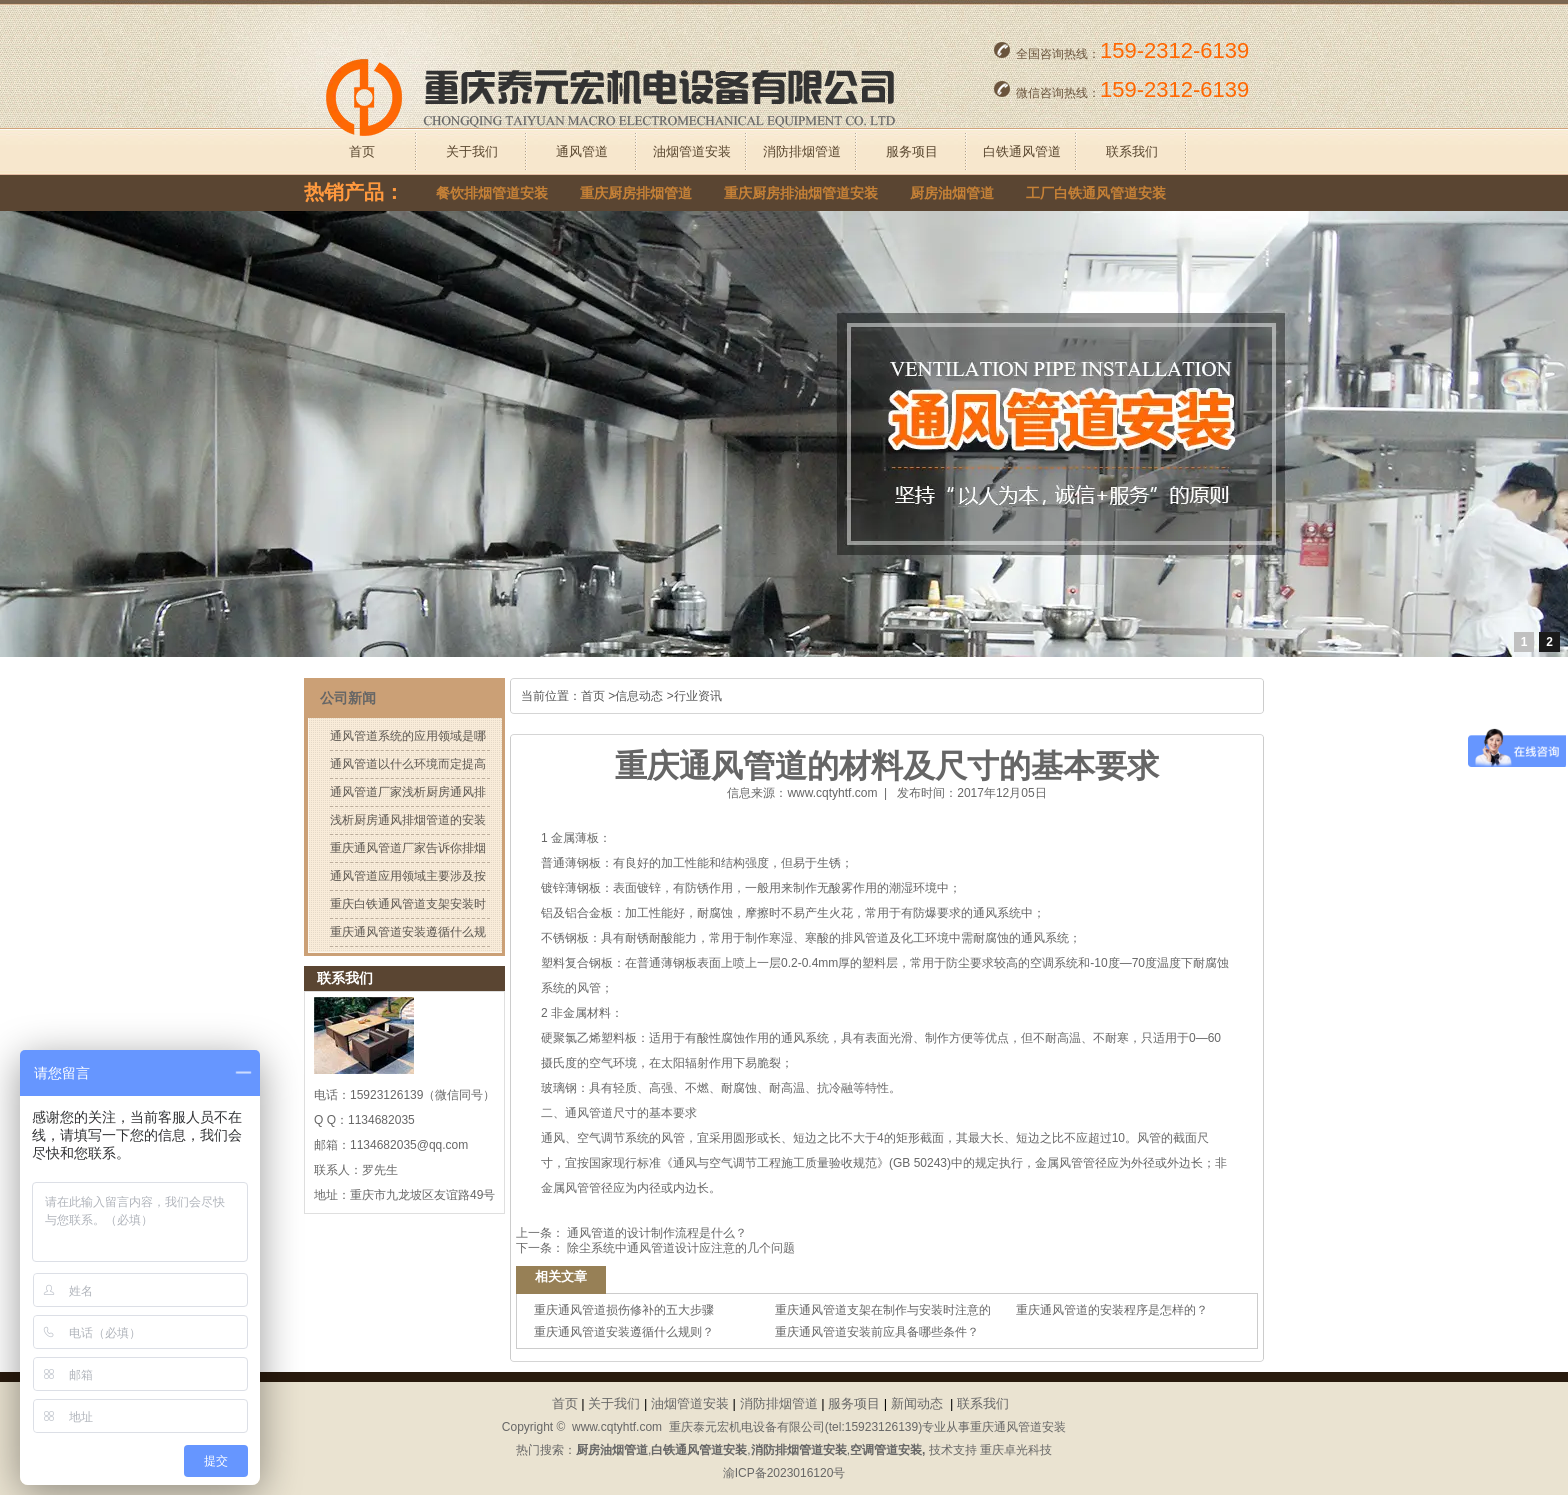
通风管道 (582, 151)
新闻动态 (917, 1403)
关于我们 (472, 151)
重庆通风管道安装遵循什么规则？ (624, 1332)
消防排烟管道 (802, 151)
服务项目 (912, 151)
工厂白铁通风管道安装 (1096, 193)
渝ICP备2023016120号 (784, 1473)
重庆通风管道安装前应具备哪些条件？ (877, 1332)
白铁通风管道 (1022, 151)
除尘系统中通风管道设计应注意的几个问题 (679, 1248)
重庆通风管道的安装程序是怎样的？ (1112, 1310)
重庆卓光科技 (1016, 1450)
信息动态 (639, 696)
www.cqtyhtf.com (832, 793)
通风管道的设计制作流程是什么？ (655, 1233)
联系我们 (1132, 151)
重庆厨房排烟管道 (636, 193)
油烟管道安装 (692, 151)
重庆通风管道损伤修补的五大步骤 (624, 1310)
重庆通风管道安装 (1018, 1427)
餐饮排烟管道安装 (492, 193)
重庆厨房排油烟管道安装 (801, 193)
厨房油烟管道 (952, 193)
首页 (362, 151)
